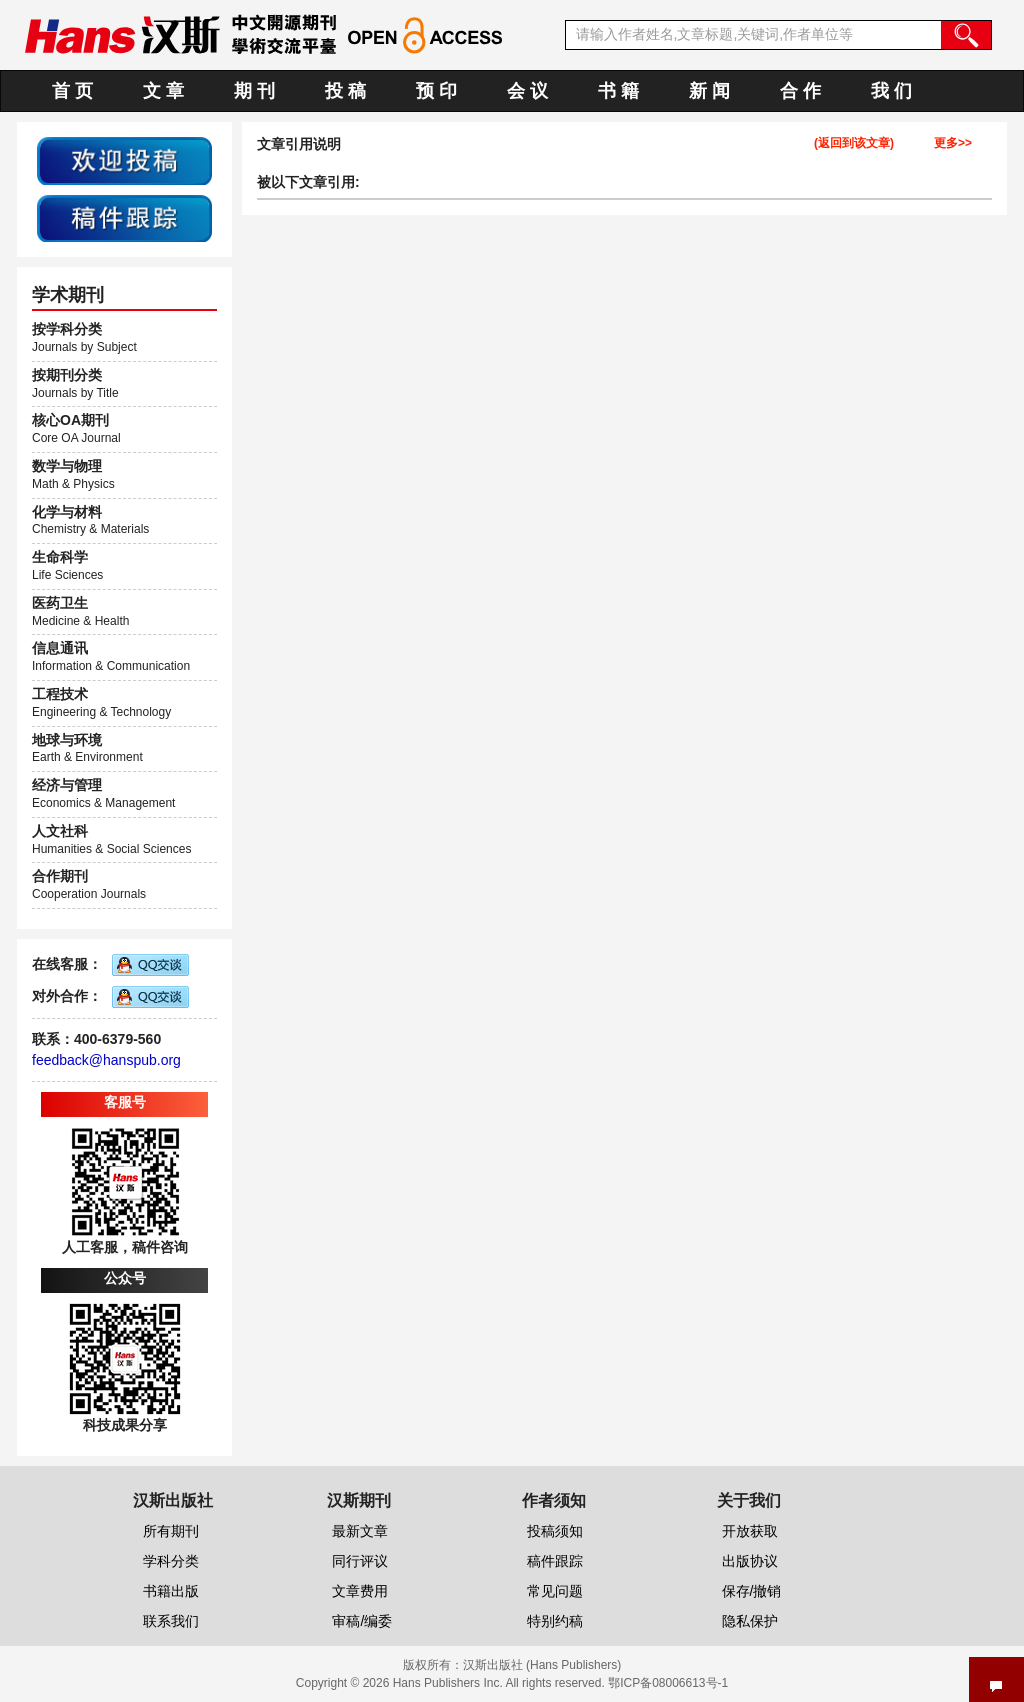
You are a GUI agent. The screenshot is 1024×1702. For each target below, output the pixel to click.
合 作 (800, 91)
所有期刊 (171, 1531)
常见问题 (555, 1591)
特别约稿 (555, 1621)
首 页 (72, 91)
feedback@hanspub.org (106, 1060)
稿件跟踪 (555, 1561)
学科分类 (171, 1561)
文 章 (163, 91)
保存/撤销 (752, 1591)
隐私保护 (750, 1621)
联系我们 (171, 1621)
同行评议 (360, 1561)
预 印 (436, 91)
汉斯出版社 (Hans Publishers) (542, 1665)
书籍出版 (171, 1591)
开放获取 (750, 1531)
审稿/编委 (362, 1621)
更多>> (953, 143)
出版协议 (750, 1561)
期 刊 (254, 91)
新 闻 (709, 91)
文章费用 (360, 1591)
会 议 (527, 91)
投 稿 (345, 91)
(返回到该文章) (854, 143)
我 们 (891, 91)
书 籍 (618, 91)
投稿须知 (555, 1531)
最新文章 (360, 1531)
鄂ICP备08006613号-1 (668, 1683)
